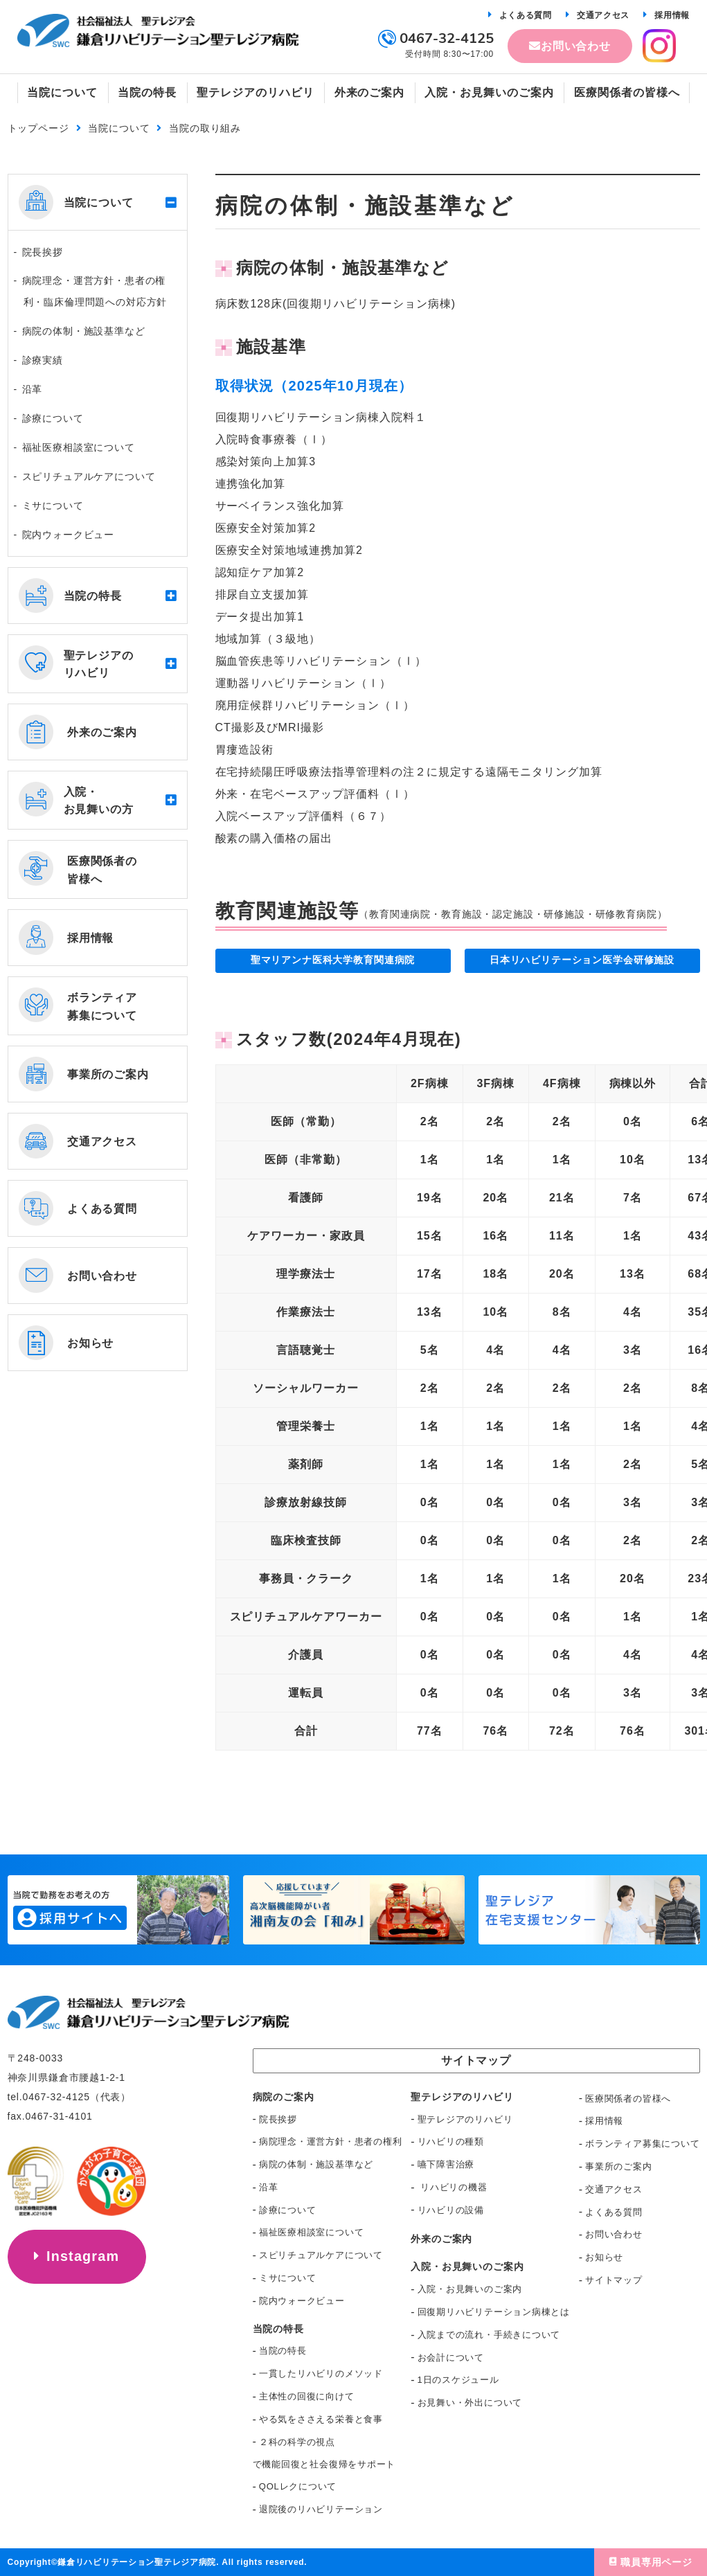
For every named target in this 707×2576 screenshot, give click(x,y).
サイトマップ (614, 2280)
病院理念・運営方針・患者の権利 (330, 2141)
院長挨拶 (42, 252)
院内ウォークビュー (68, 534)
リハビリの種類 (451, 2141)
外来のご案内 (441, 2238)
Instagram (83, 2256)
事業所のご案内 (618, 2166)
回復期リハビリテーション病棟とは (494, 2312)
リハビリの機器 (452, 2187)
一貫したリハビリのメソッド (321, 2373)
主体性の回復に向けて (307, 2396)
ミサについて (53, 505)
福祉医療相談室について (78, 447)
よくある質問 (525, 15)
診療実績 (42, 360)
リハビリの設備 (451, 2210)
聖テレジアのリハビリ (465, 2119)
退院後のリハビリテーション (321, 2509)
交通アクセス (603, 15)
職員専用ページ (656, 2562)
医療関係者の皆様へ (628, 2098)
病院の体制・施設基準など (83, 331)
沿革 (32, 389)
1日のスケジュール (458, 2379)
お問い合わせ (576, 46)
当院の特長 (283, 2350)
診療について (53, 418)
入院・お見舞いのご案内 (470, 2289)
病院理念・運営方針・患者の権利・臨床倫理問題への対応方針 (95, 291)
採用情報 (672, 15)
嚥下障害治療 (446, 2164)
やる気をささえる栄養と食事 (321, 2419)
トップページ (38, 128)
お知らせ (604, 2257)
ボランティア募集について (642, 2143)
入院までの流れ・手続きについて (489, 2334)
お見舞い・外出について (470, 2402)
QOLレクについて (298, 2486)
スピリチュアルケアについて (89, 476)
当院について (119, 128)
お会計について (451, 2357)
